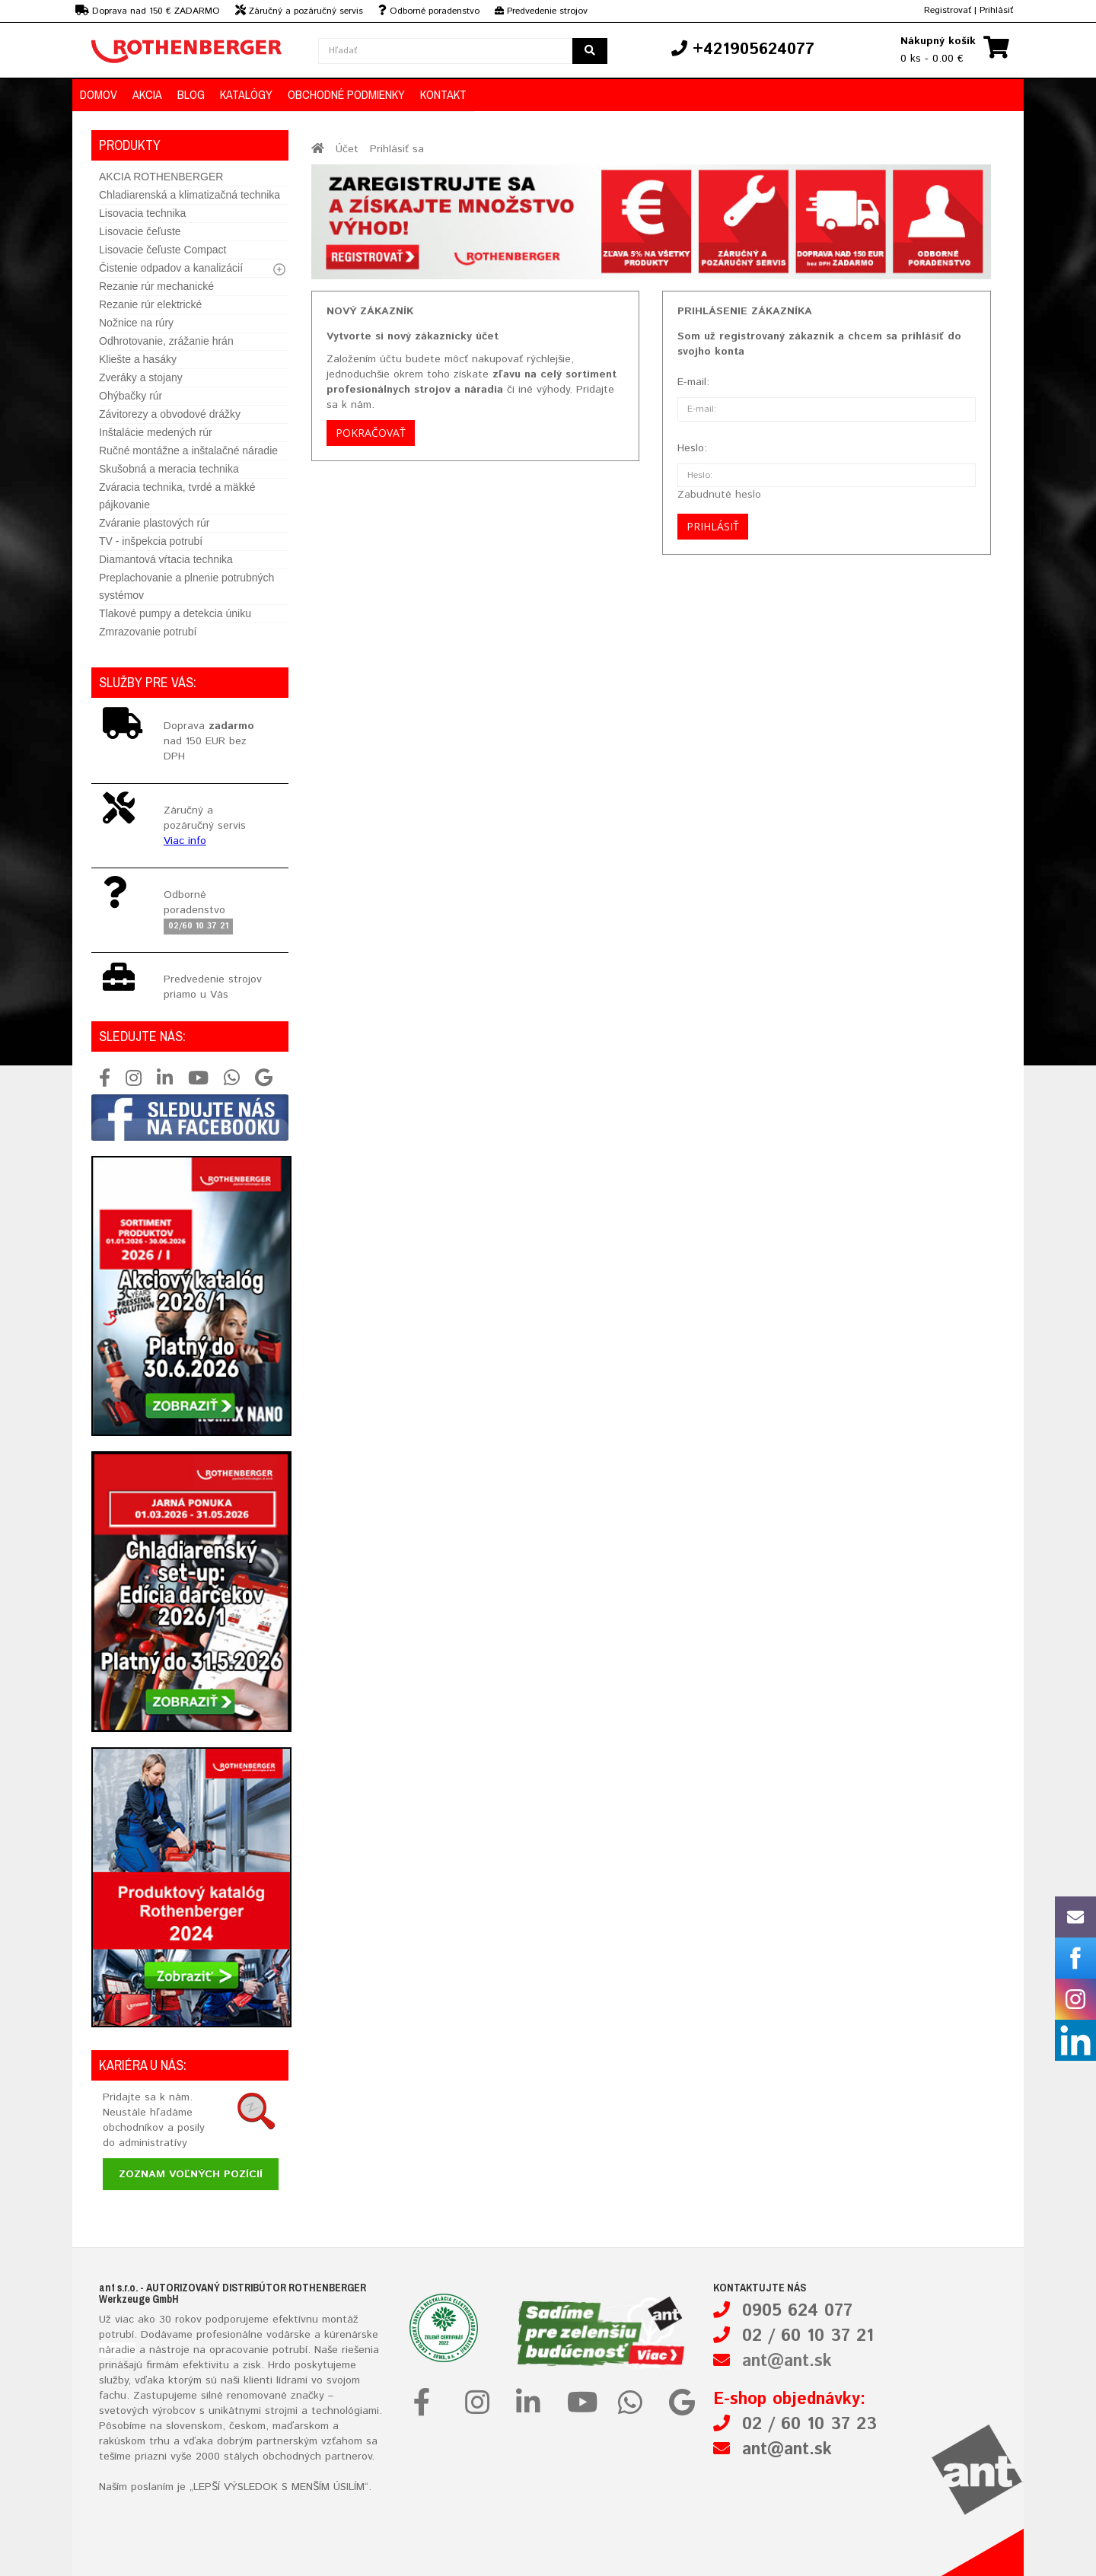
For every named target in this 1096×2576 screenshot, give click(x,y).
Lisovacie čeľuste (140, 231)
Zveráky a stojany (141, 377)
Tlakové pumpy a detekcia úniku (175, 613)
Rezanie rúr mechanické (156, 286)
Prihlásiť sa (397, 149)
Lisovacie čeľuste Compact (163, 250)
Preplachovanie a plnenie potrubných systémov (186, 586)
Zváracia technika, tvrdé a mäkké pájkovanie (177, 496)
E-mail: (693, 382)
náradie (117, 2350)
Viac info (185, 841)
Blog (191, 94)
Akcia (147, 94)
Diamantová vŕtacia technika (166, 559)
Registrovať (947, 10)
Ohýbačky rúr (130, 396)
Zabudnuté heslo (719, 494)
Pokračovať (371, 432)
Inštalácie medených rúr (155, 432)
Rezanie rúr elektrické (150, 304)
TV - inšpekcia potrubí (150, 541)
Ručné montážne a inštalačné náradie (188, 450)
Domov (98, 94)
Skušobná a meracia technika (169, 469)
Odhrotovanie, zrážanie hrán (166, 341)
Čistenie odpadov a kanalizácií (171, 268)
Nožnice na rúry (136, 323)
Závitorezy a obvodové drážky (170, 414)
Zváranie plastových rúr (154, 523)
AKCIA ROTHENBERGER (161, 176)
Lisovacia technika (142, 213)
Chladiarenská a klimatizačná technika (189, 195)
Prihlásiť (996, 10)
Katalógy (246, 94)
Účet (347, 149)
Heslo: (692, 448)
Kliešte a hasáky (138, 359)
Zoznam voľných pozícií (191, 2174)
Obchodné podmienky (346, 94)
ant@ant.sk (787, 2361)
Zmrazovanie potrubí (147, 632)
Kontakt (443, 94)
